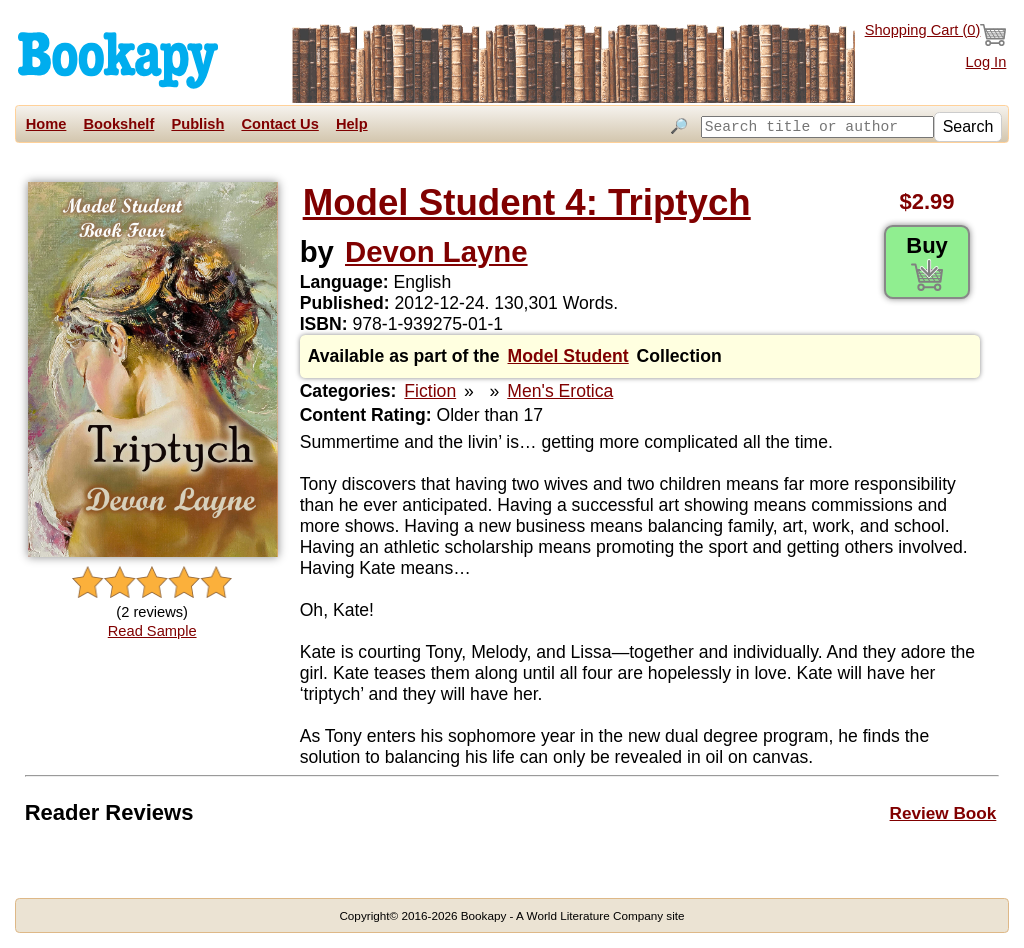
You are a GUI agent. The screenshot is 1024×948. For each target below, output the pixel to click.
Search (968, 126)
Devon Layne (436, 251)
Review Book (943, 813)
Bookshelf (118, 124)
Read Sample (152, 631)
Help (352, 124)
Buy (927, 262)
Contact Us (279, 124)
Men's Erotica (560, 391)
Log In (986, 62)
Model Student (568, 356)
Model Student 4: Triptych (527, 202)
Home (46, 124)
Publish (197, 124)
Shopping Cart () (936, 35)
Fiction (430, 391)
